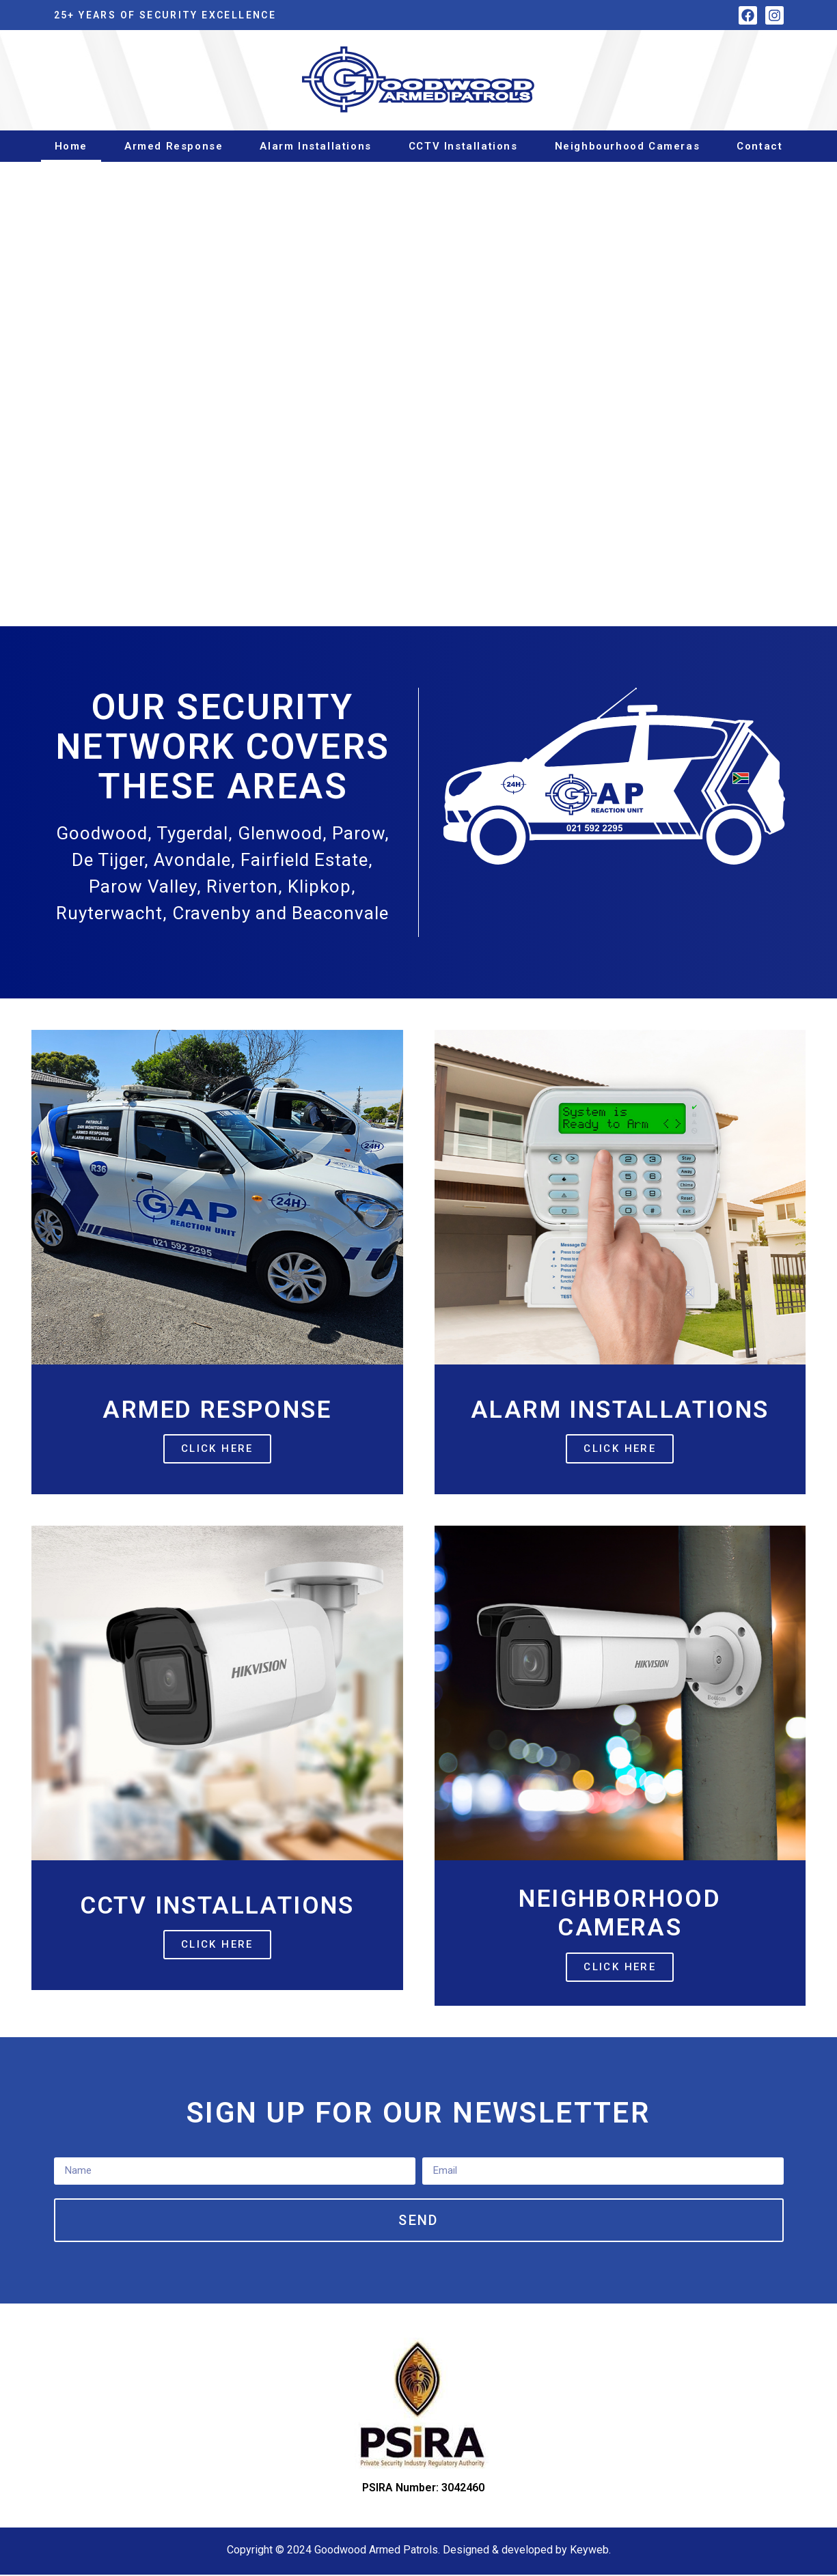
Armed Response (173, 146)
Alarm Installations (315, 146)
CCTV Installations (463, 146)
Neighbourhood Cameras (627, 146)
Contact (759, 146)
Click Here (217, 1448)
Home (71, 146)
